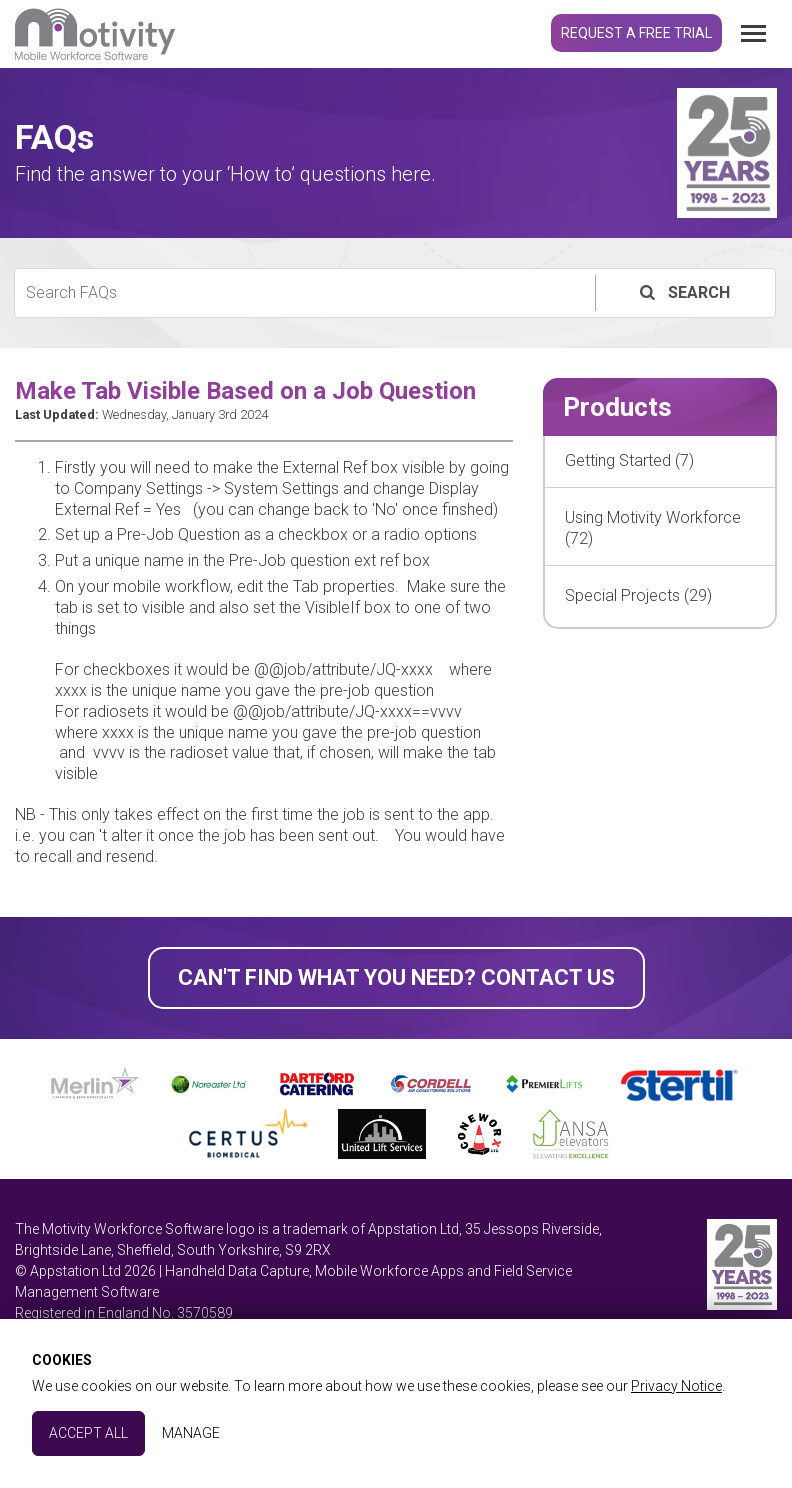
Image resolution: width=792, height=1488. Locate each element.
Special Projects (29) (638, 595)
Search (682, 292)
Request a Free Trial (636, 33)
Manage (191, 1433)
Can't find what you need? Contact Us (396, 977)
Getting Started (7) (629, 460)
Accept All (88, 1433)
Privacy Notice (676, 1386)
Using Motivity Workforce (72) (653, 528)
